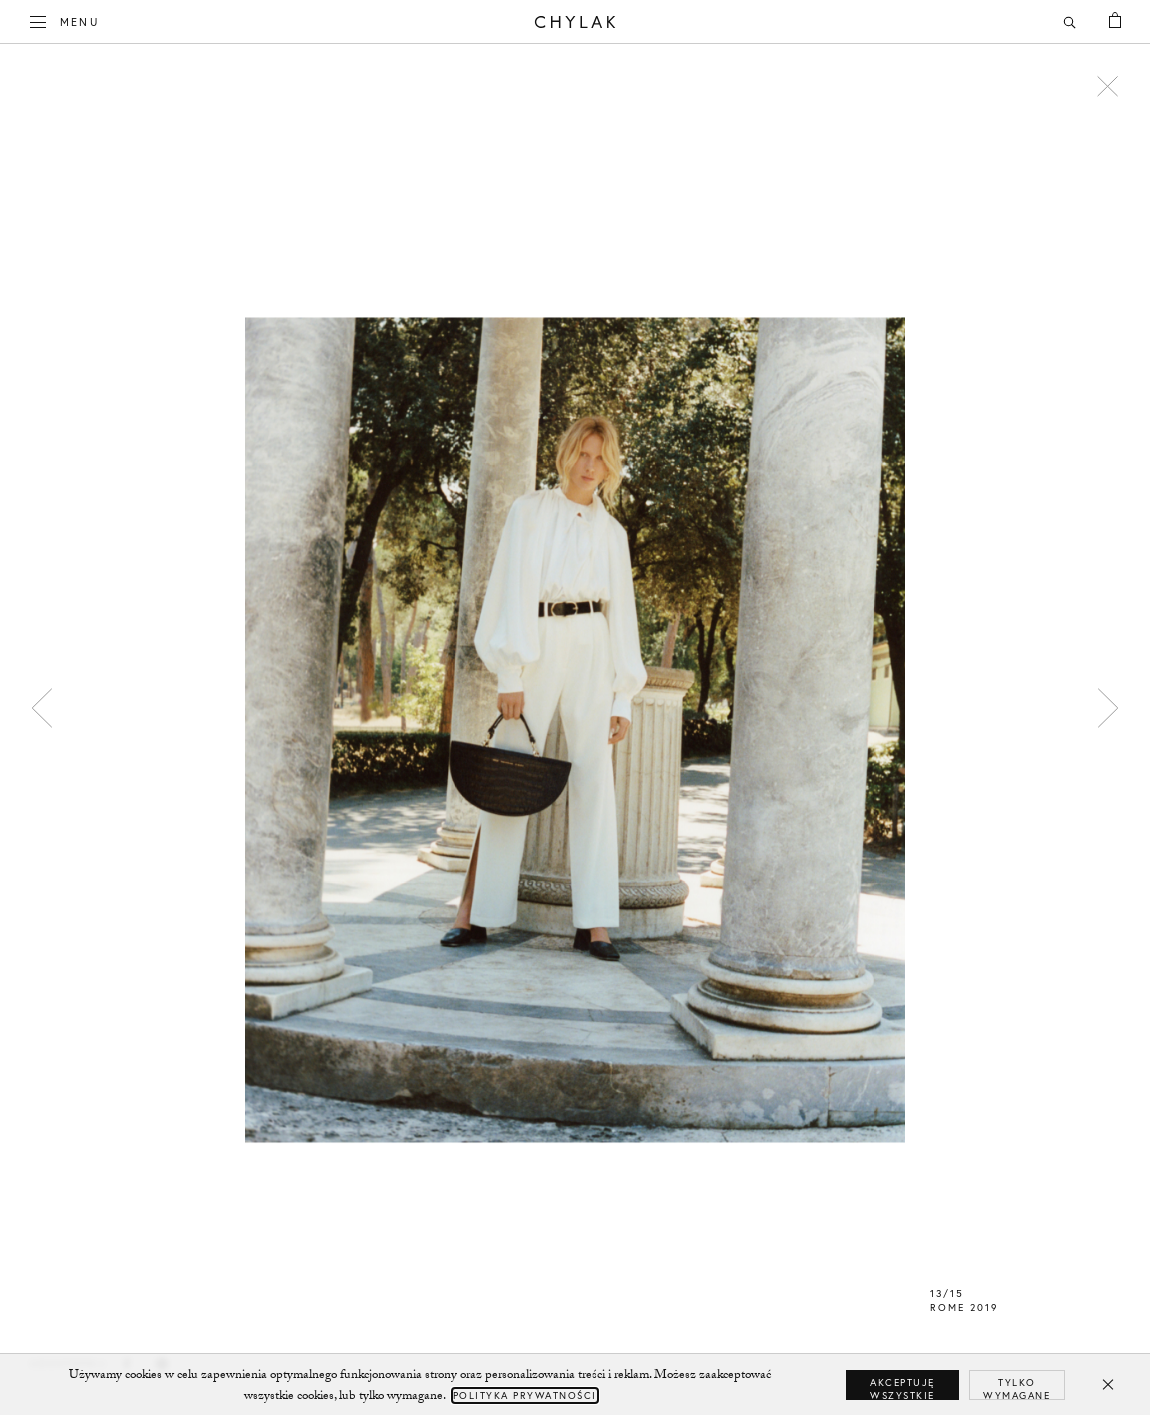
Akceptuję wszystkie (902, 1388)
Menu (65, 20)
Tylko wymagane (1016, 1388)
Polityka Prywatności (525, 1395)
